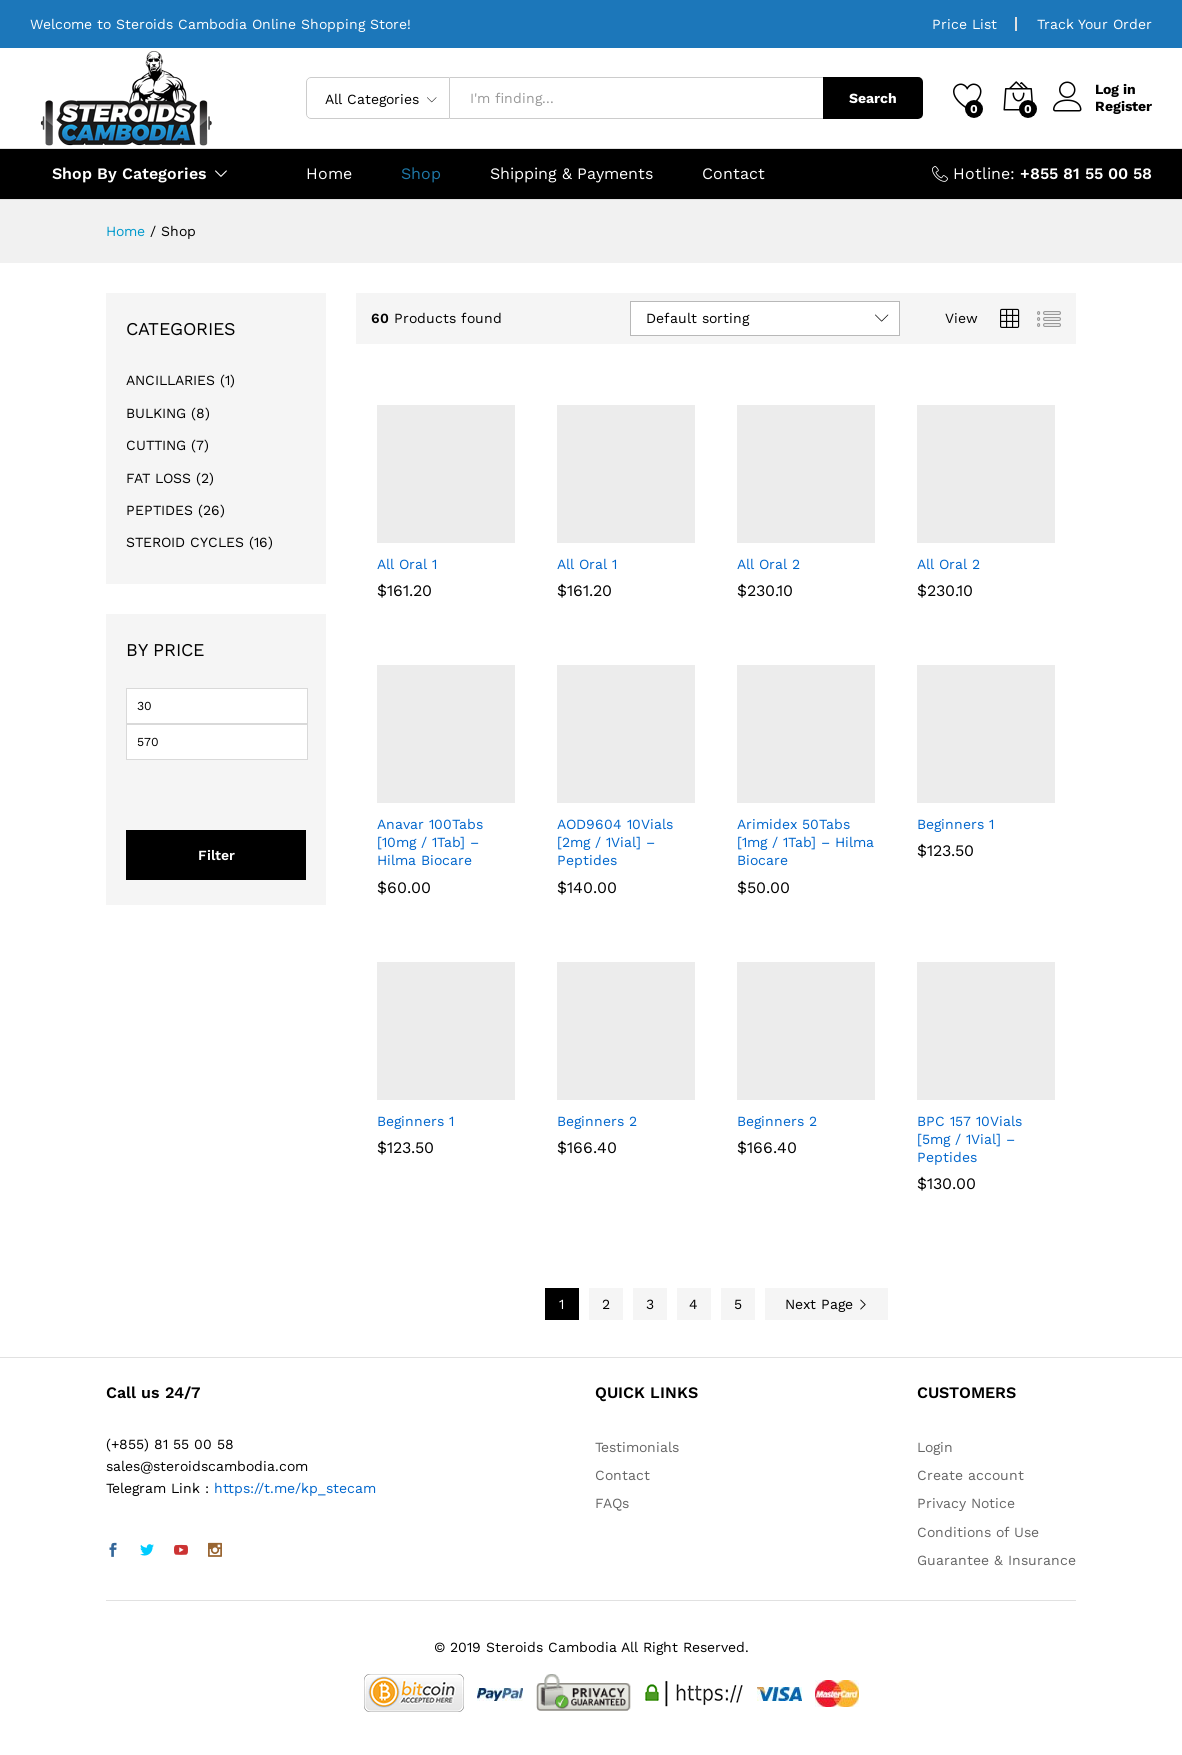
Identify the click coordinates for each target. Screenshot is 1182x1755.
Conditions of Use (978, 1532)
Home (329, 174)
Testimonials (637, 1447)
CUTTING (156, 445)
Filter (216, 855)
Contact (733, 174)
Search (873, 98)
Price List (964, 24)
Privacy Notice (966, 1503)
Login (935, 1447)
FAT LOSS (158, 478)
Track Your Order (1094, 24)
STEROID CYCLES (185, 542)
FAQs (612, 1503)
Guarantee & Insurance (996, 1560)
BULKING (156, 413)
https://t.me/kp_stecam (295, 1488)
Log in (1094, 89)
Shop (421, 174)
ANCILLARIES (170, 380)
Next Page (826, 1304)
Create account (970, 1475)
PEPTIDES (159, 510)
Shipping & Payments (571, 174)
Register (1123, 106)
